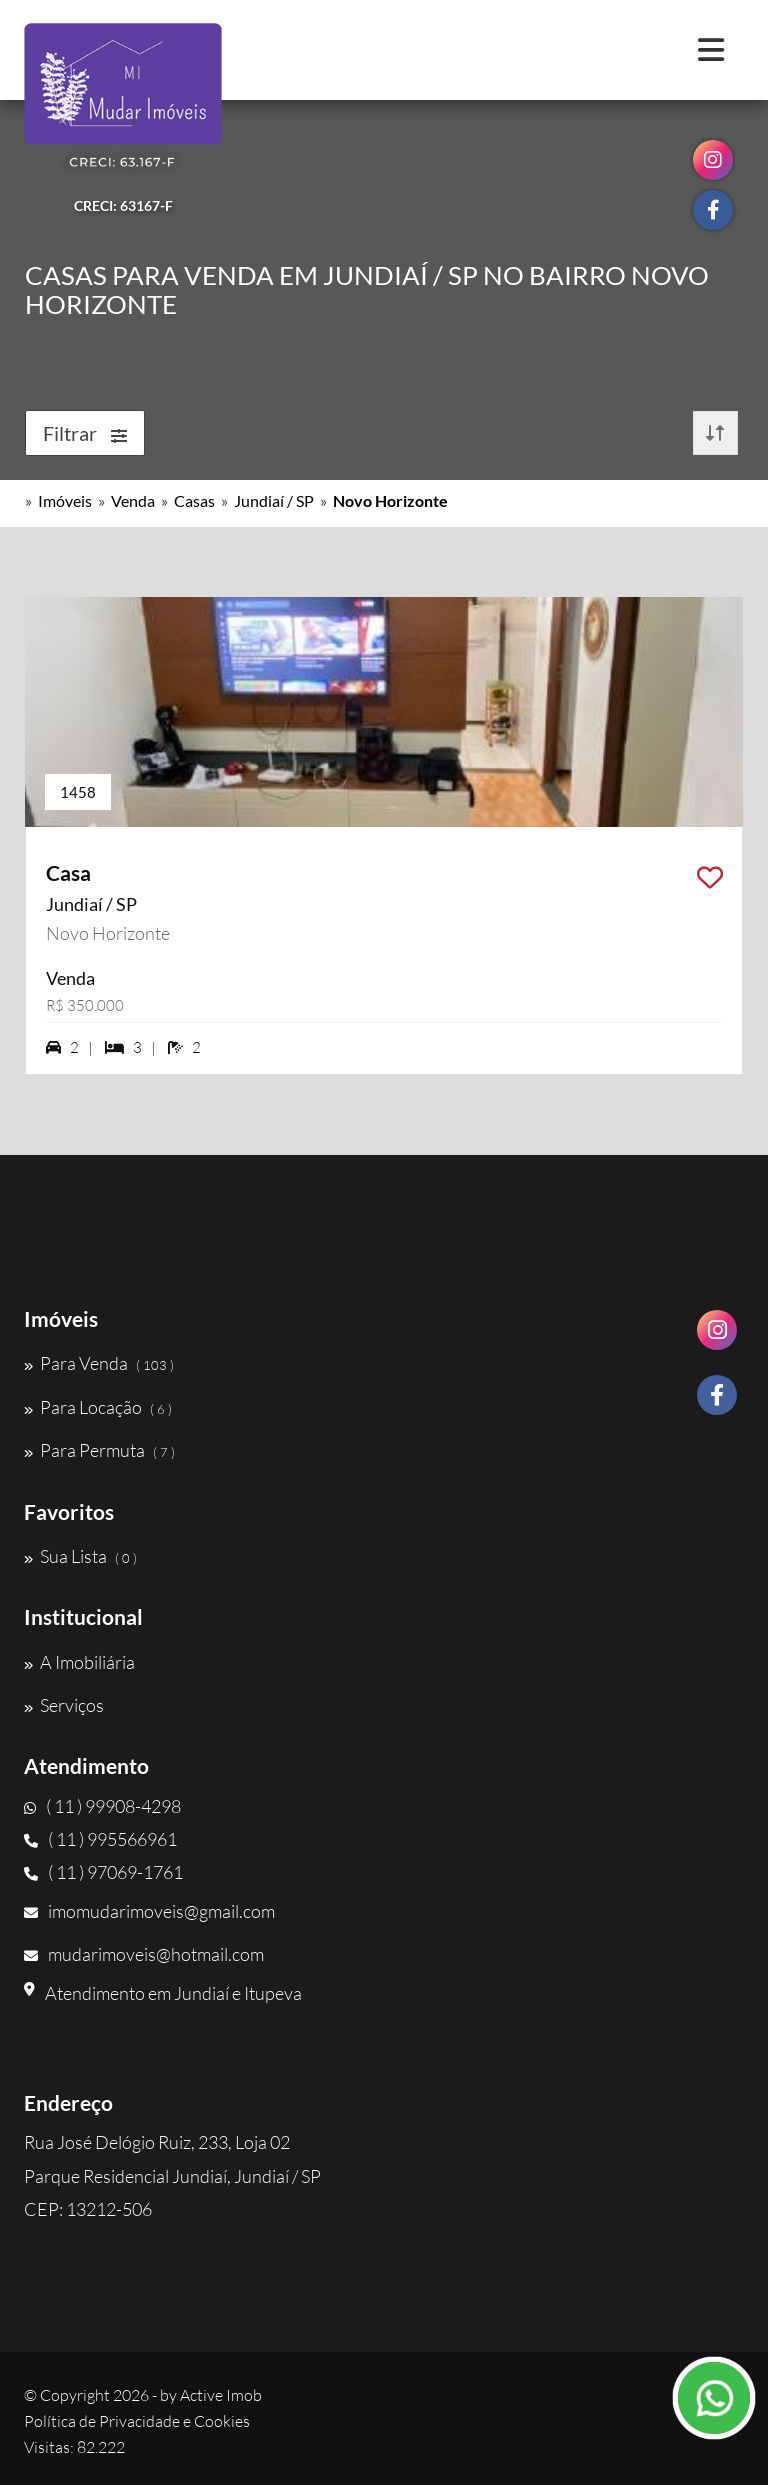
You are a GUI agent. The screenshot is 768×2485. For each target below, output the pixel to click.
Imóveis (65, 500)
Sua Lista (80, 1556)
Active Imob (221, 2395)
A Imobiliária (79, 1662)
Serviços (64, 1705)
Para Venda (99, 1363)
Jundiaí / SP (274, 500)
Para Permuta (99, 1450)
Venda (133, 500)
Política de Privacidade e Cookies (137, 2421)
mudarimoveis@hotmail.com (144, 1954)
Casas (194, 500)
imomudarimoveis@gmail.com (149, 1911)
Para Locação (98, 1407)
